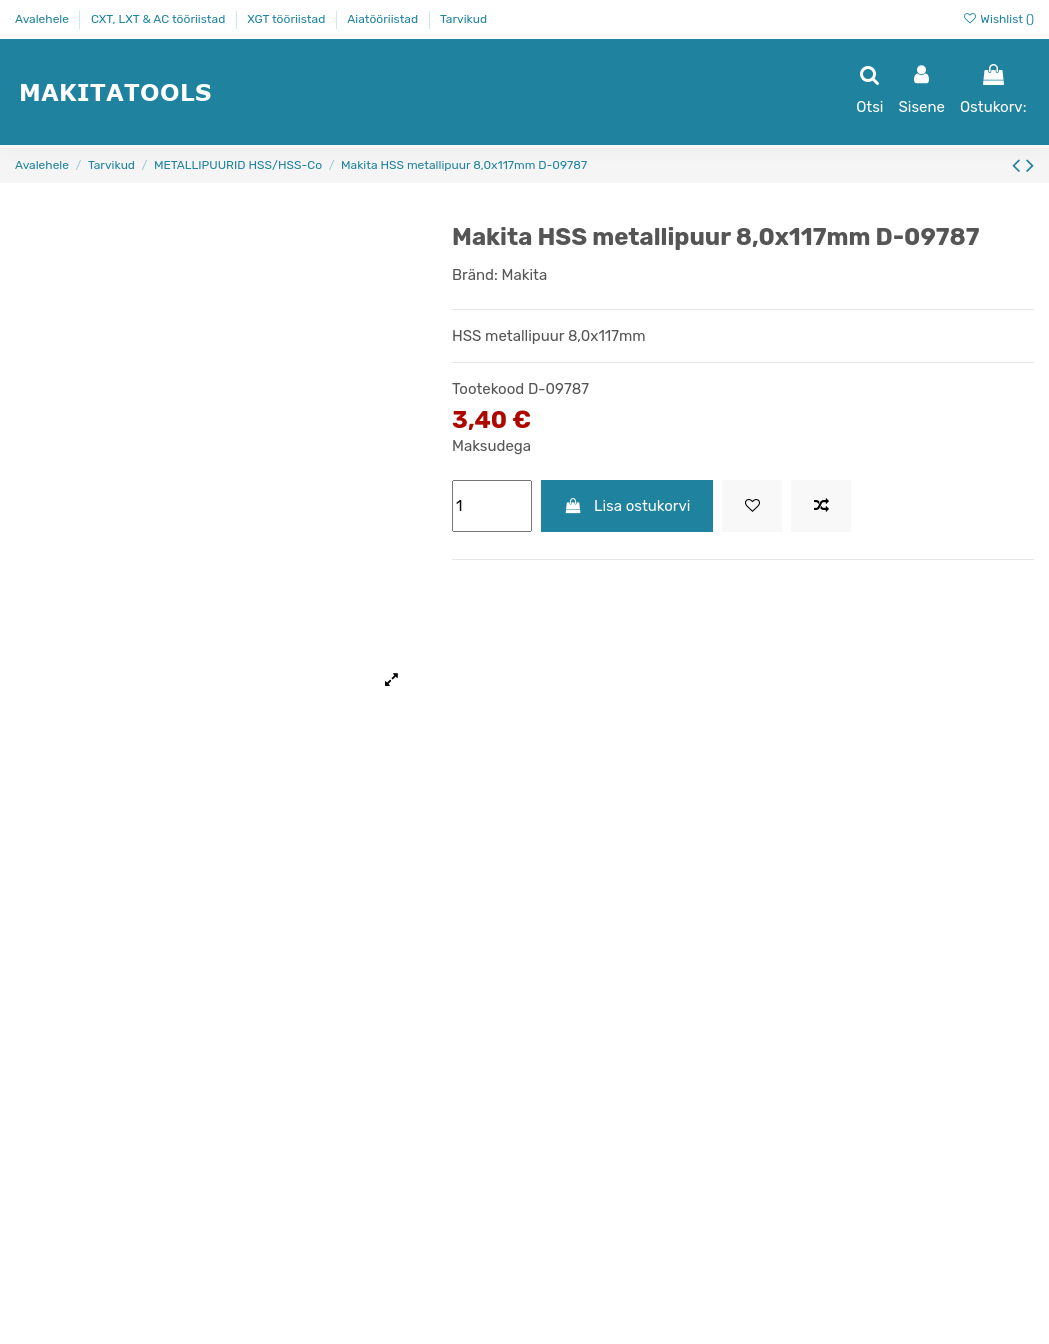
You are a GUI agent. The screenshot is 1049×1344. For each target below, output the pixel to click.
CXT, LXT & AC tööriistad (159, 19)
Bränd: (475, 275)
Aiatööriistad (384, 19)
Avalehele (43, 19)
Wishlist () (998, 19)
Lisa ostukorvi (627, 506)
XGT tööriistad (287, 19)
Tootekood (488, 389)
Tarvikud (463, 19)
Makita (525, 275)
